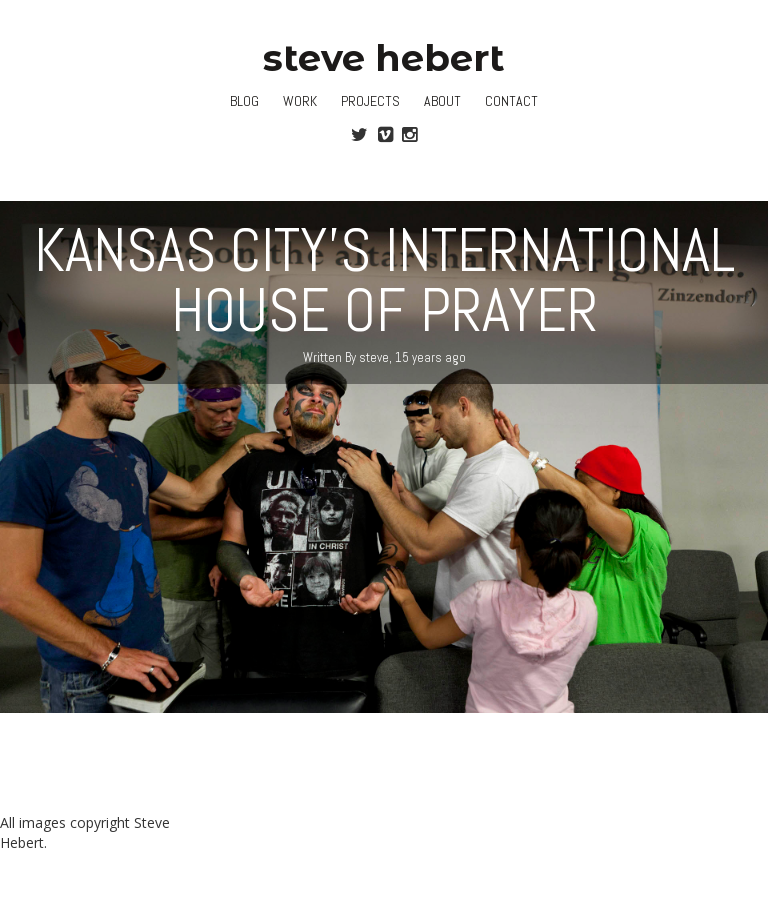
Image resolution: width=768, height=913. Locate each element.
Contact (511, 101)
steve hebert (384, 57)
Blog (244, 101)
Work (300, 101)
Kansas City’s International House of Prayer (384, 280)
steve (374, 357)
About (442, 101)
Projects (370, 101)
